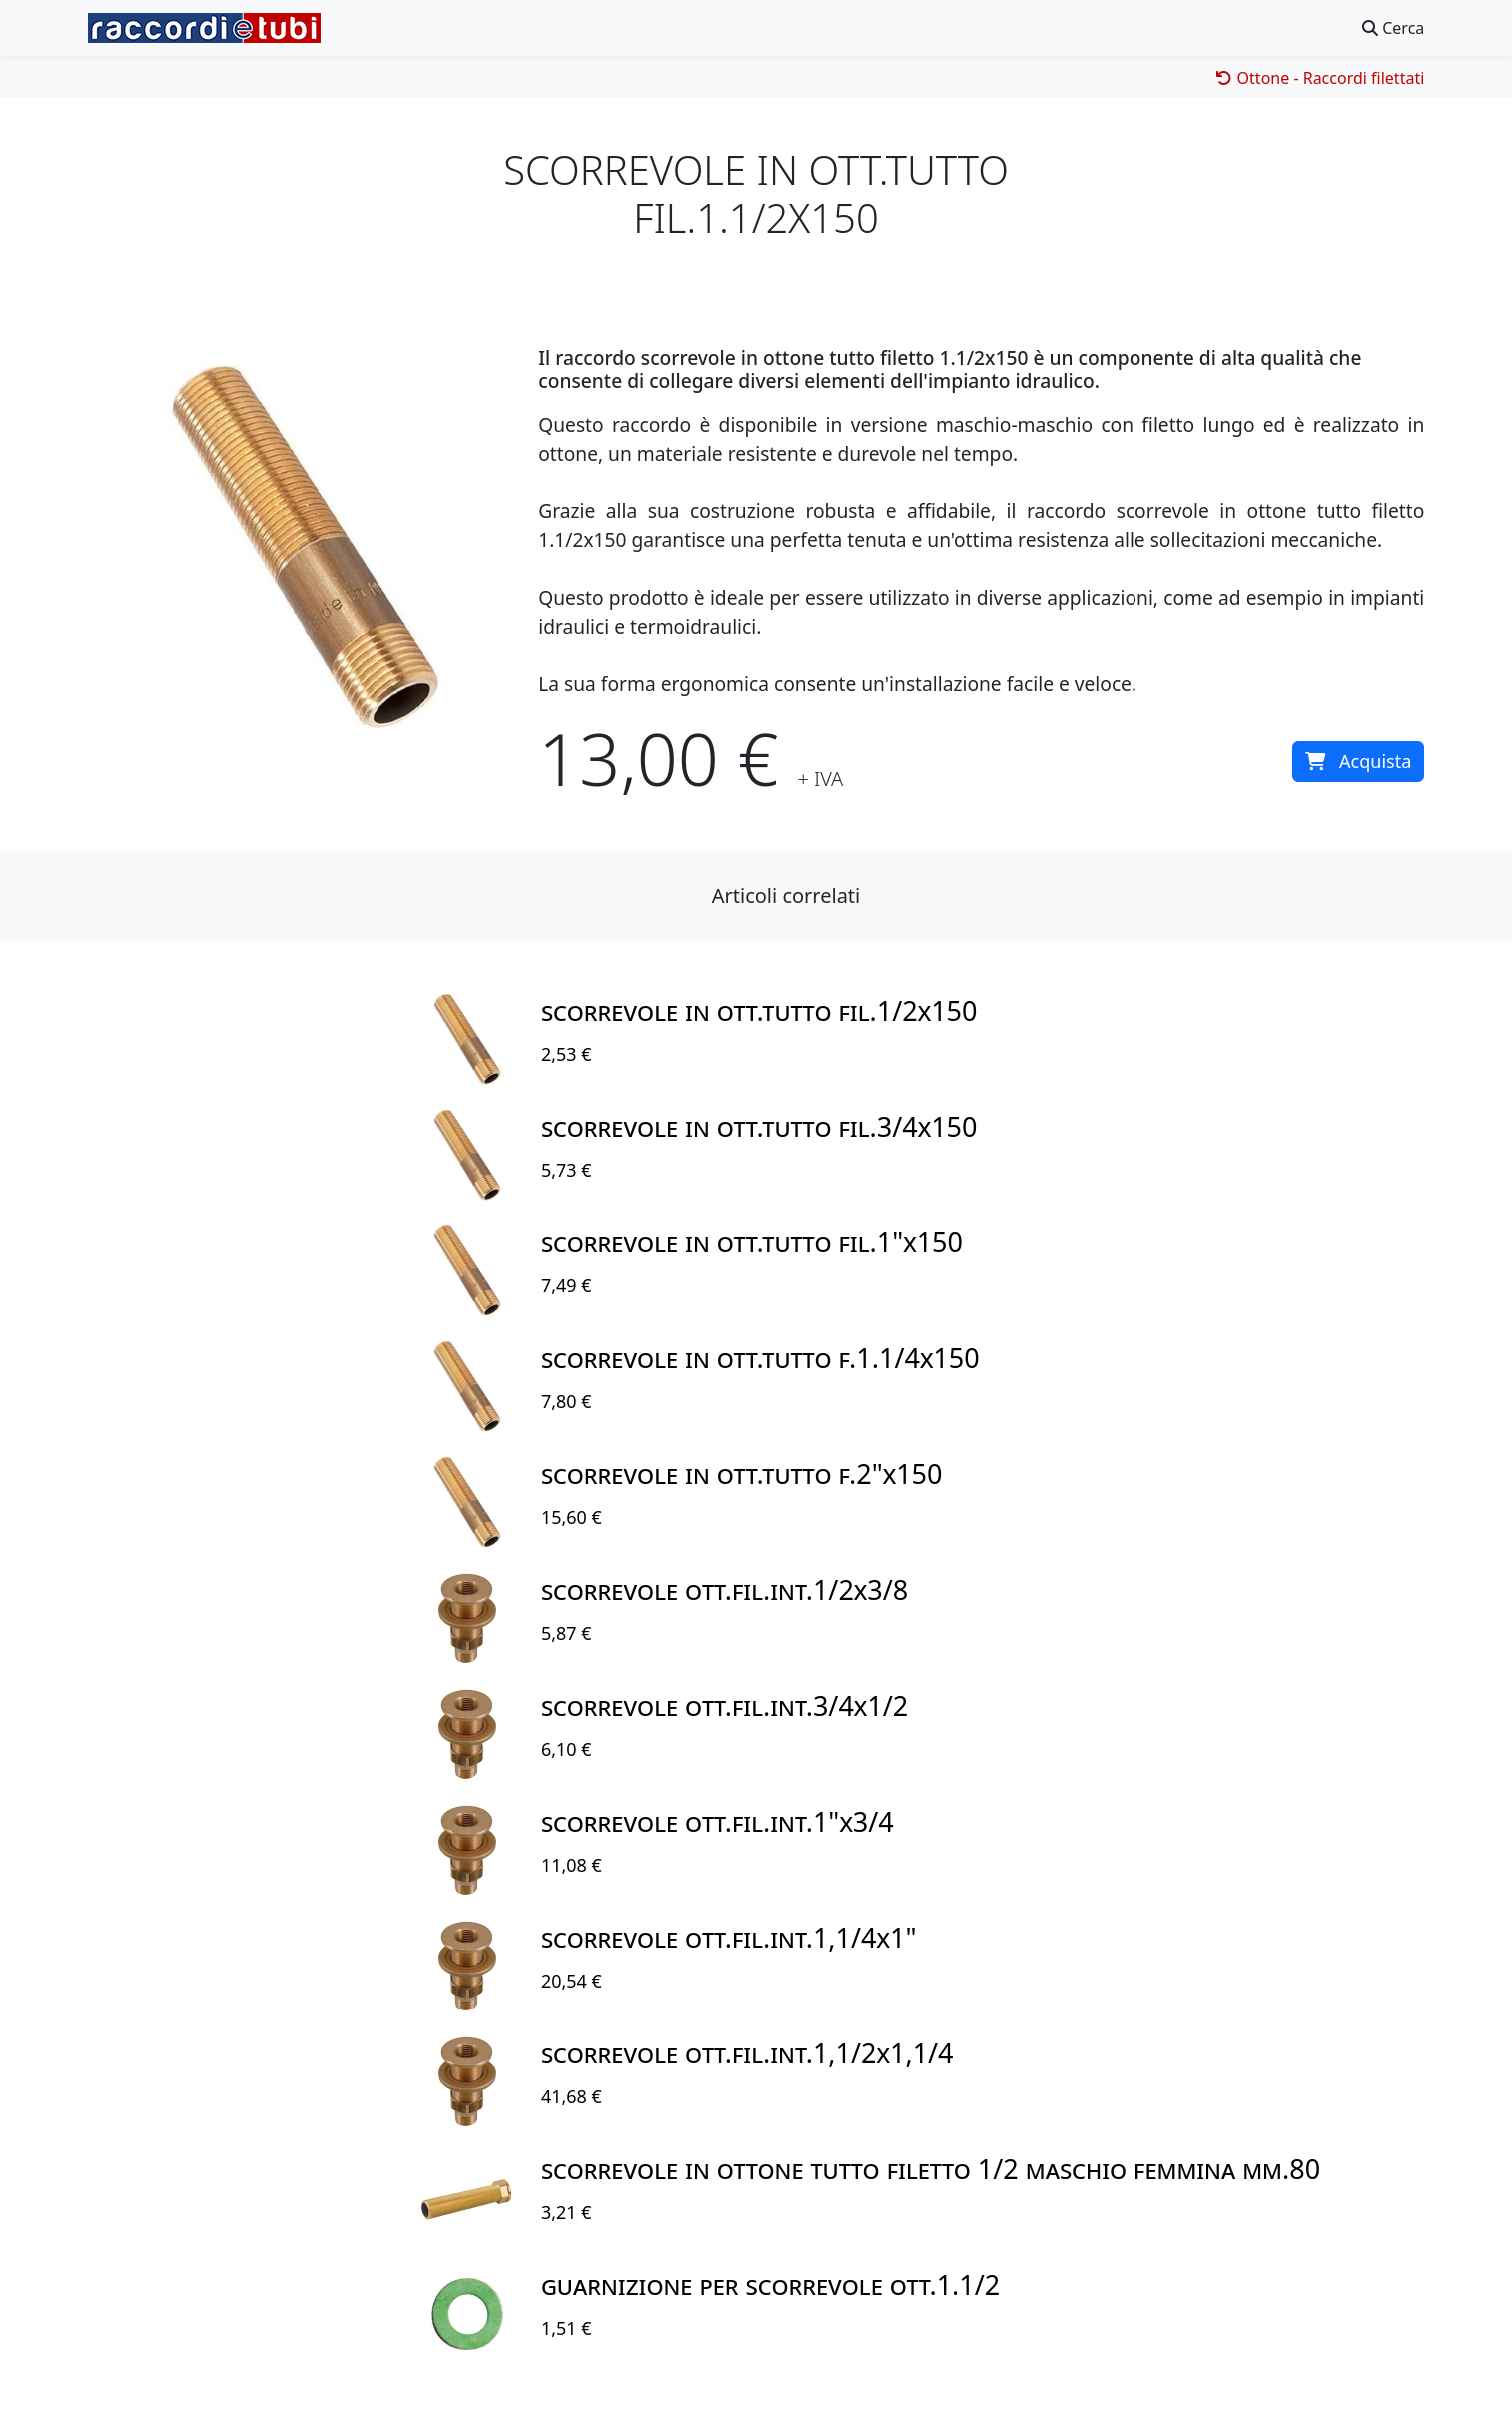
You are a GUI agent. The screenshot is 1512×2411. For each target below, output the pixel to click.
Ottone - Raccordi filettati (1320, 78)
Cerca (1393, 28)
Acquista (1358, 761)
